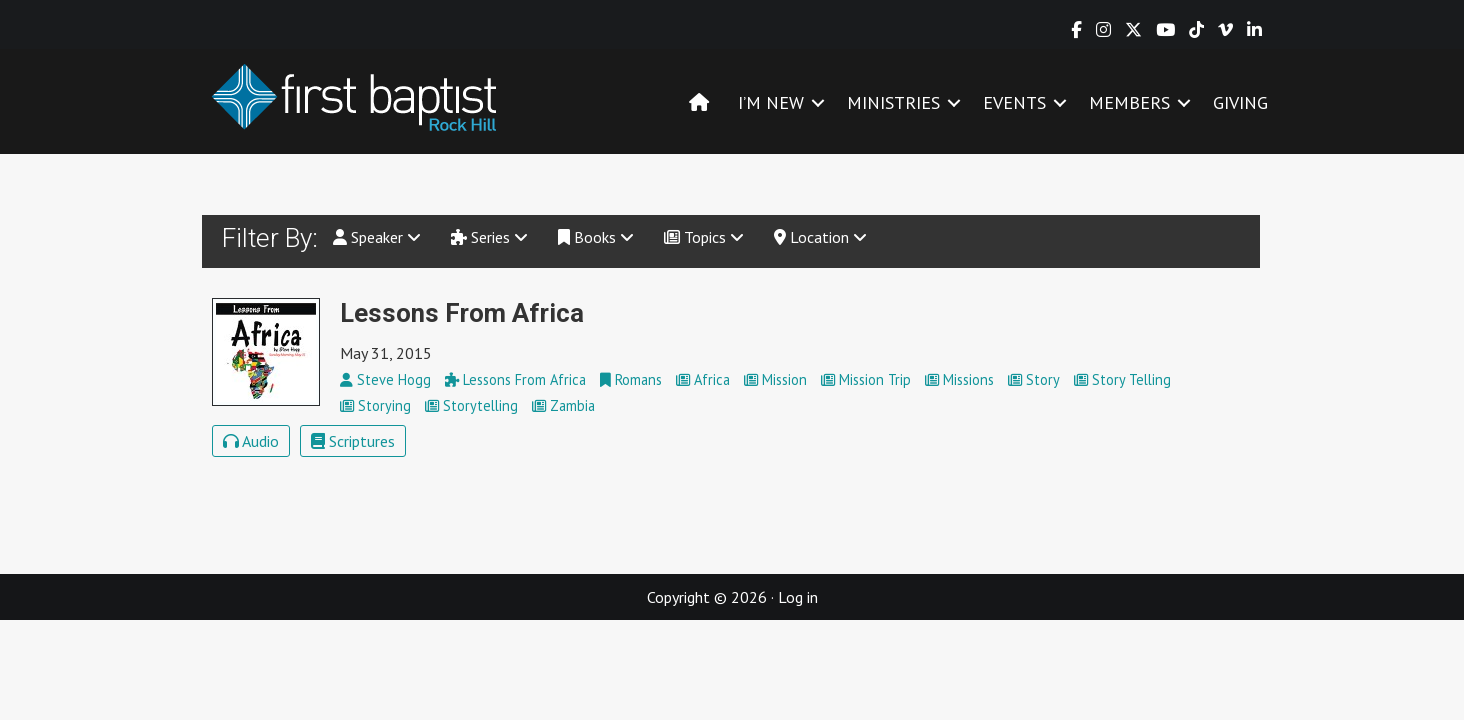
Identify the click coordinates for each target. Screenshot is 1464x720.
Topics (704, 237)
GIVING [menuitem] (1240, 102)
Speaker (377, 237)
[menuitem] (699, 102)
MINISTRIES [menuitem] (893, 102)
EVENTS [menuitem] (1014, 102)
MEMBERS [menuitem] (1129, 102)
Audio (251, 441)
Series (489, 237)
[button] (818, 102)
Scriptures (353, 441)
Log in (798, 597)
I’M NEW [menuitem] (771, 102)
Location (820, 237)
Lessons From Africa (462, 313)
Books (596, 237)
